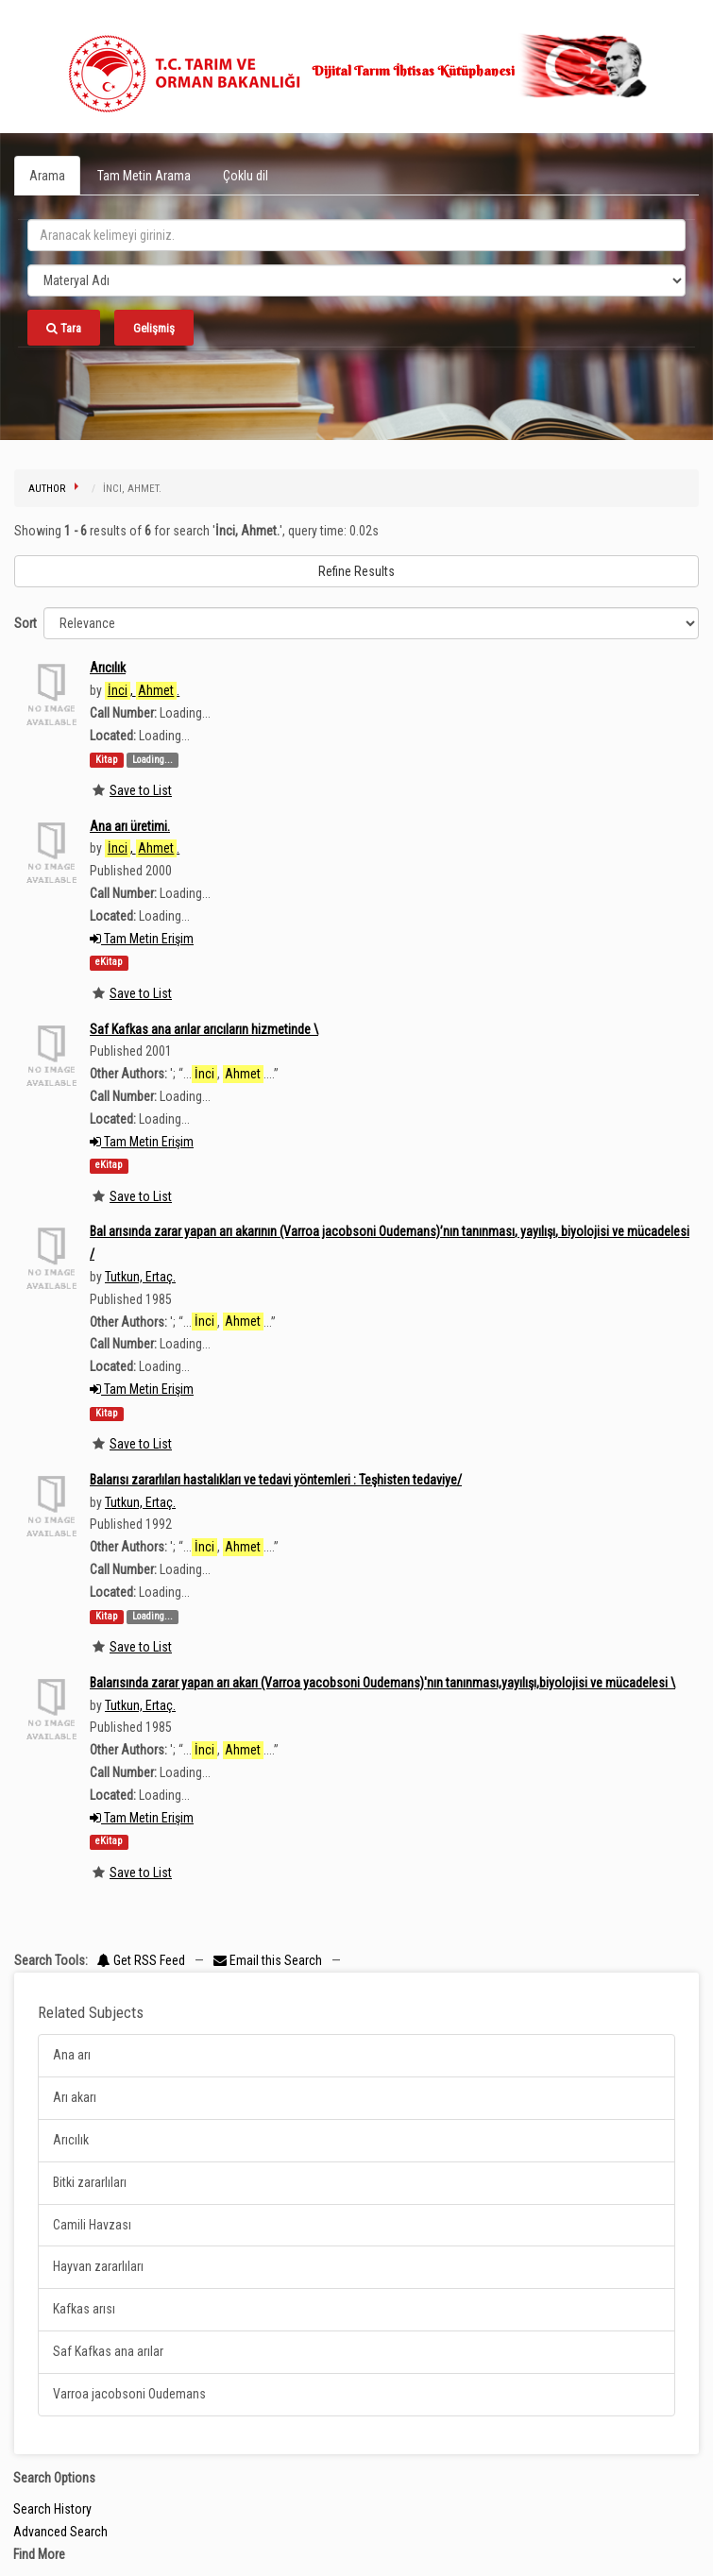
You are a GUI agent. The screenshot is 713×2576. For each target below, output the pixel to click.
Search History (52, 2509)
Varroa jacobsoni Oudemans (129, 2393)
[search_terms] (356, 235)
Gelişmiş (154, 328)
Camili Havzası (92, 2224)
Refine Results (356, 571)
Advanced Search (60, 2531)
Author (46, 489)
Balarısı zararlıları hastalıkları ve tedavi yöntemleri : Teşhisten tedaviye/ (276, 1479)
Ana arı (72, 2054)
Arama (47, 175)
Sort (25, 623)
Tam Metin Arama (144, 175)
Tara (63, 328)
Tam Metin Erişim (142, 938)
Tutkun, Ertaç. (140, 1276)
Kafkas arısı (84, 2308)
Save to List (141, 790)
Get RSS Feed (141, 1960)
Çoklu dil (245, 175)
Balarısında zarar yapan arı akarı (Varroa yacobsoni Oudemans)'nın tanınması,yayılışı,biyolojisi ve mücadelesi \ (382, 1682)
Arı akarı (74, 2097)
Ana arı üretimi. (130, 826)
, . (142, 691)
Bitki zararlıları (90, 2182)
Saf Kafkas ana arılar (108, 2351)
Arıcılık (108, 667)
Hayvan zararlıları (98, 2266)
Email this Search (269, 1960)
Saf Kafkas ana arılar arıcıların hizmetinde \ (204, 1029)
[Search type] (356, 280)
